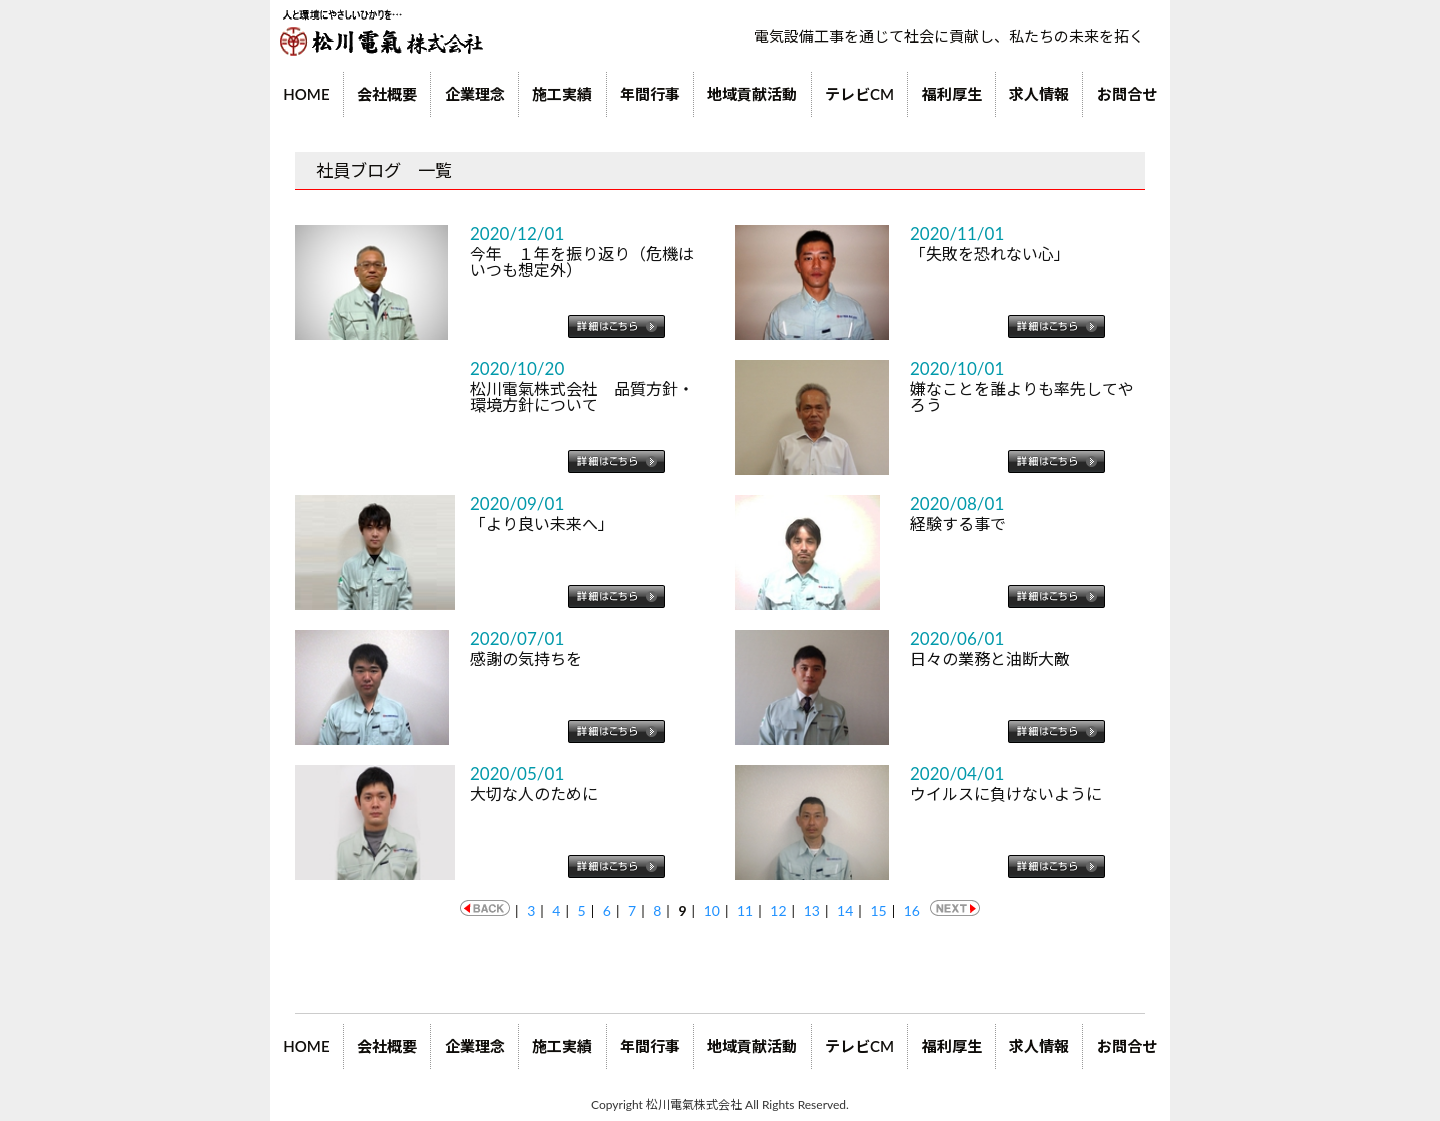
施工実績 (562, 94)
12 (778, 910)
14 (845, 910)
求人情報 (1039, 94)
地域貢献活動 (752, 94)
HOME (306, 94)
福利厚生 (952, 94)
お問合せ (1127, 94)
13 (812, 910)
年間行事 (650, 94)
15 (878, 910)
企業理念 (475, 94)
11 (745, 910)
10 (712, 910)
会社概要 (387, 94)
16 (912, 910)
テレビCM (859, 94)
